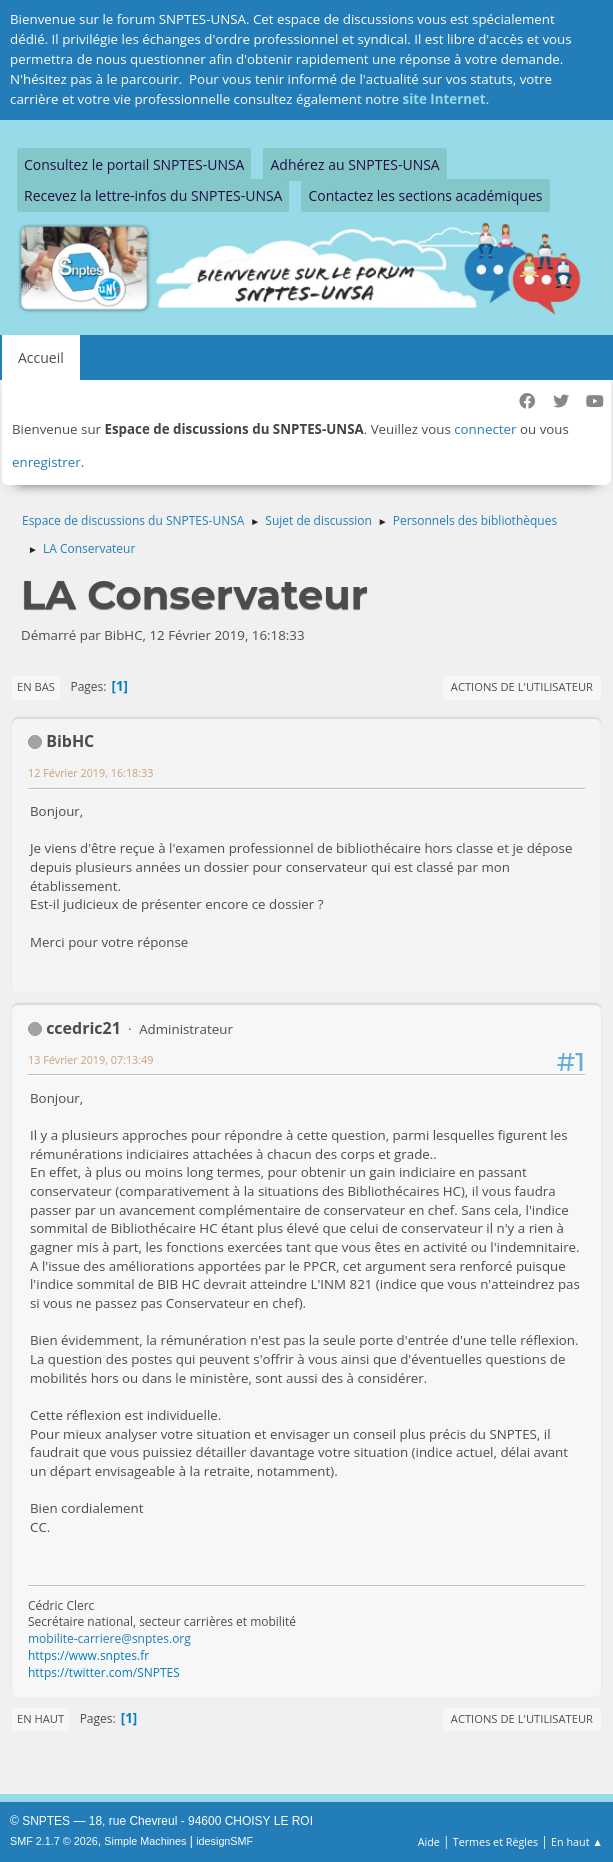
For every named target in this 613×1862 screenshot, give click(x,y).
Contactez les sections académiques (425, 195)
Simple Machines (145, 1841)
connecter (485, 429)
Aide (429, 1841)
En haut (40, 1718)
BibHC (70, 741)
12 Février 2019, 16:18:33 (90, 772)
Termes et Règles (496, 1841)
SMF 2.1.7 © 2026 (54, 1841)
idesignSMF (224, 1841)
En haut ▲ (577, 1841)
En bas (36, 686)
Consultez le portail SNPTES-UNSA (134, 164)
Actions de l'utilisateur (522, 686)
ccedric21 (83, 1028)
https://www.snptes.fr (88, 1655)
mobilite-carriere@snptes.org (109, 1638)
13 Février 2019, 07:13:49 (90, 1059)
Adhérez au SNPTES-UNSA (354, 164)
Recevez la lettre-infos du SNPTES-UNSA (153, 195)
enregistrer (46, 462)
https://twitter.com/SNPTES (104, 1672)
